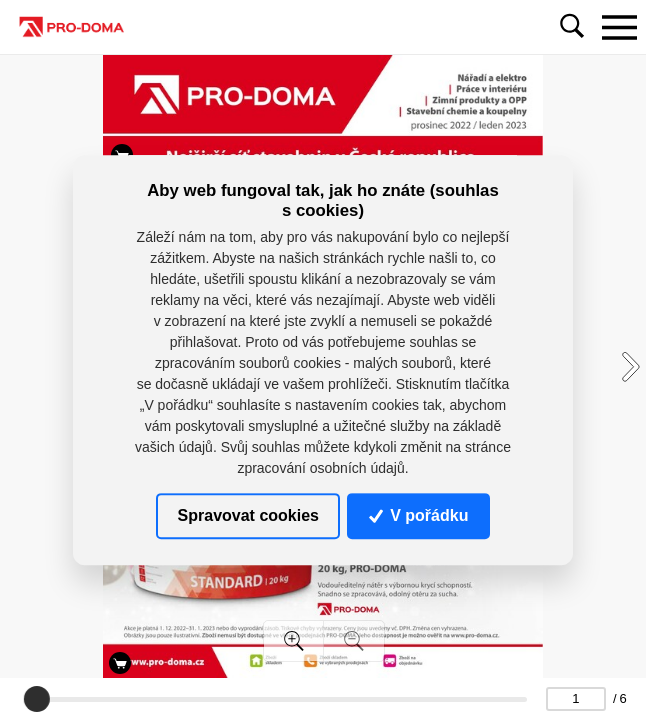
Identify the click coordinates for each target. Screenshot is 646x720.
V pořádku (419, 515)
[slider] (37, 699)
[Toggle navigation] (619, 27)
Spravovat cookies (248, 515)
